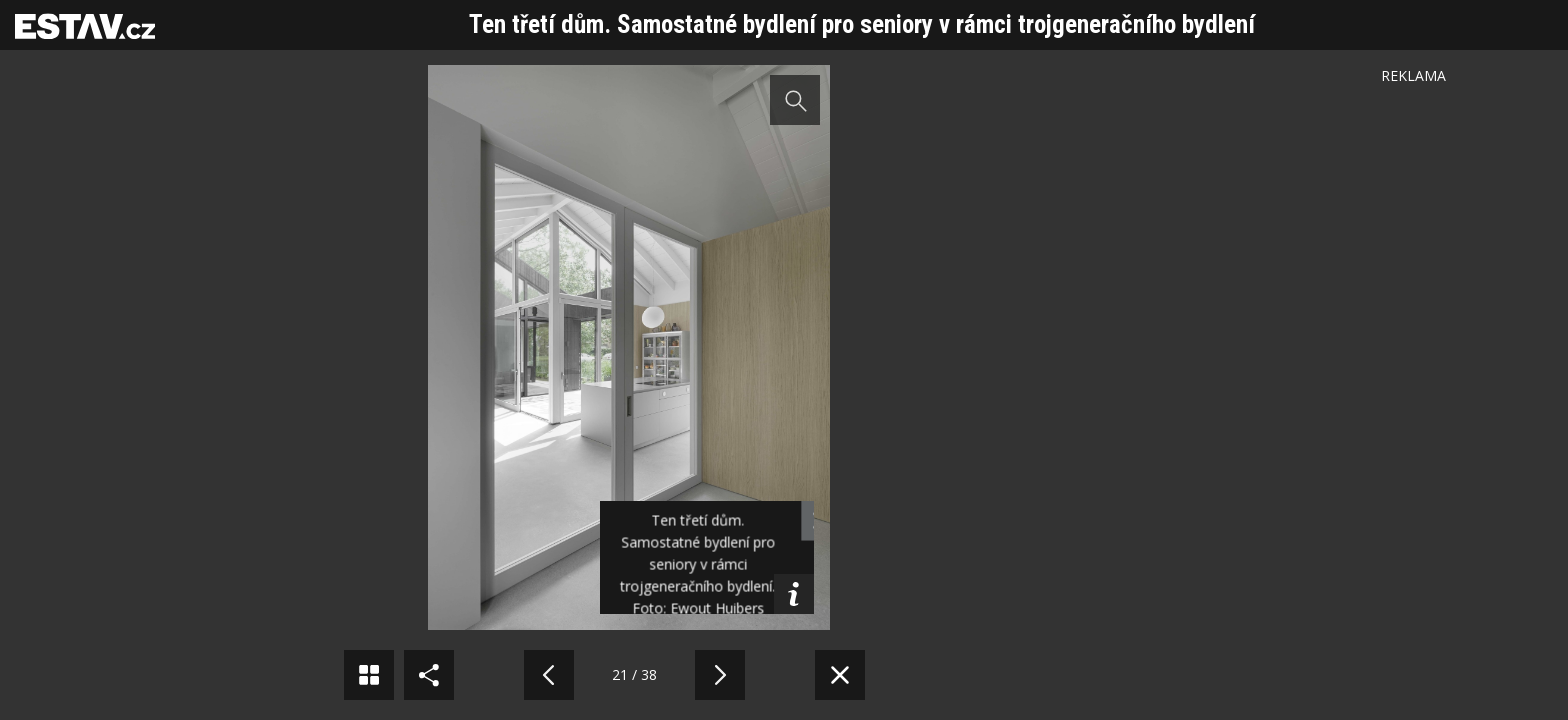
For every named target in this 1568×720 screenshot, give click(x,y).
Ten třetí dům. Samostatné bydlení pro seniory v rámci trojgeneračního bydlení (862, 24)
